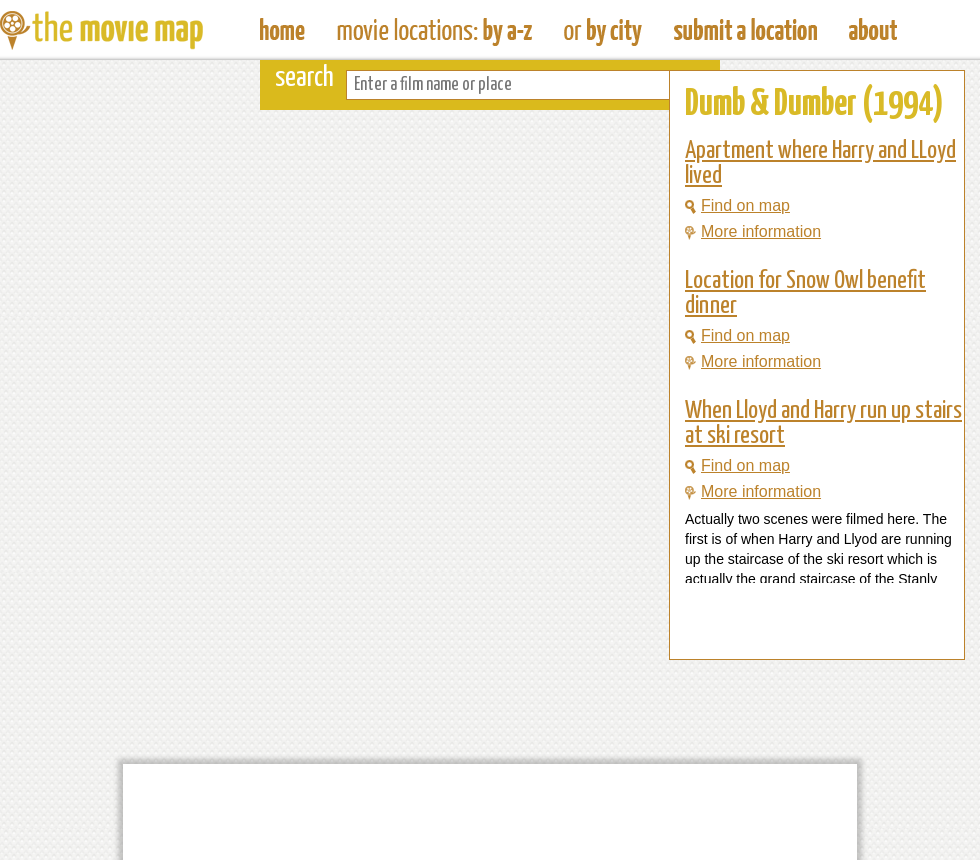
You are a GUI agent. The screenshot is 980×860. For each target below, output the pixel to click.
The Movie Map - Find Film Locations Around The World (282, 30)
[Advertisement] (801, 621)
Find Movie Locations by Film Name (434, 30)
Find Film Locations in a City (603, 30)
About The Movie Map (873, 30)
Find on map (737, 205)
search (304, 78)
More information (753, 231)
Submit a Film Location (745, 30)
